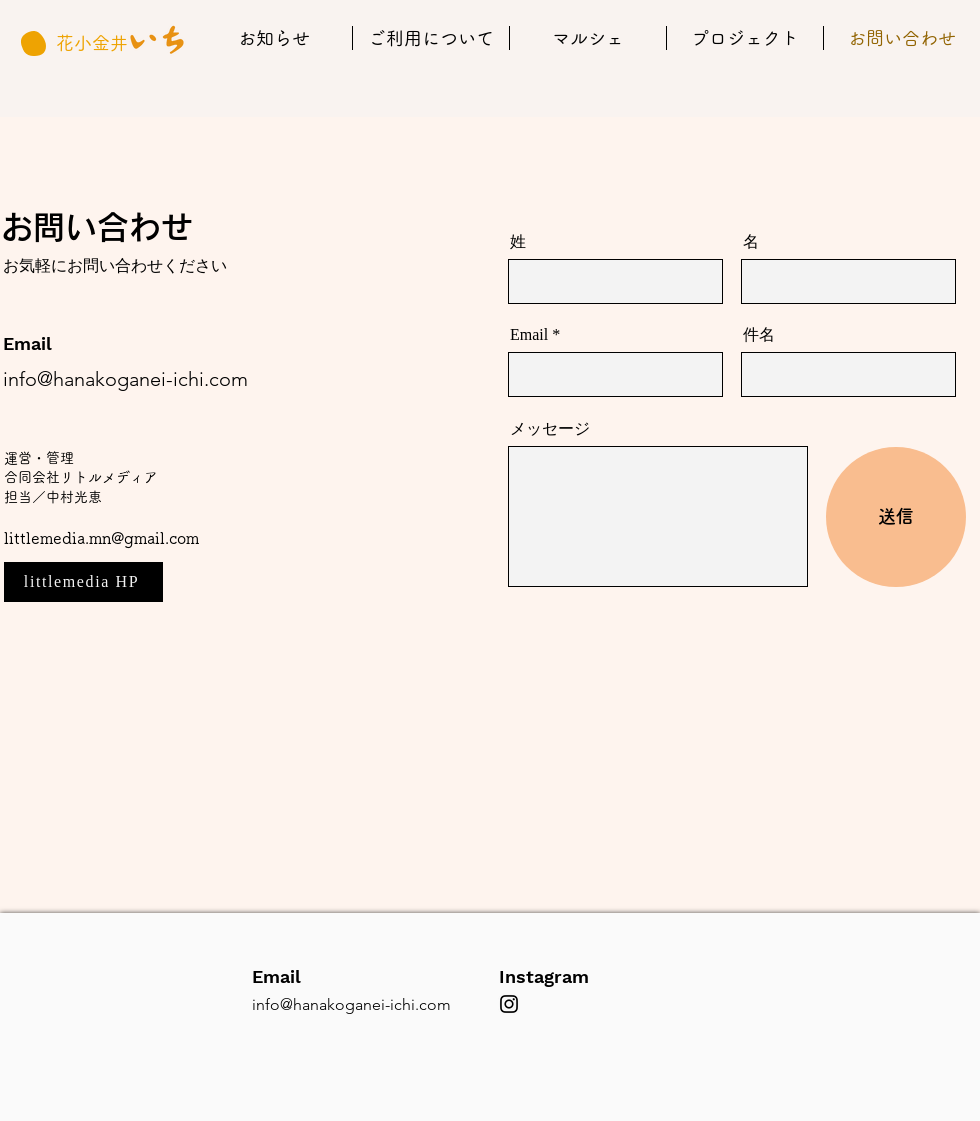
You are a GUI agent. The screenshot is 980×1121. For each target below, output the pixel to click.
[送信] (896, 517)
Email (529, 335)
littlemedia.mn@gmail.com (101, 538)
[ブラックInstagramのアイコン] (509, 1004)
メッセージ (550, 429)
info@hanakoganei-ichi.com (125, 379)
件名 (759, 335)
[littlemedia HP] (83, 582)
